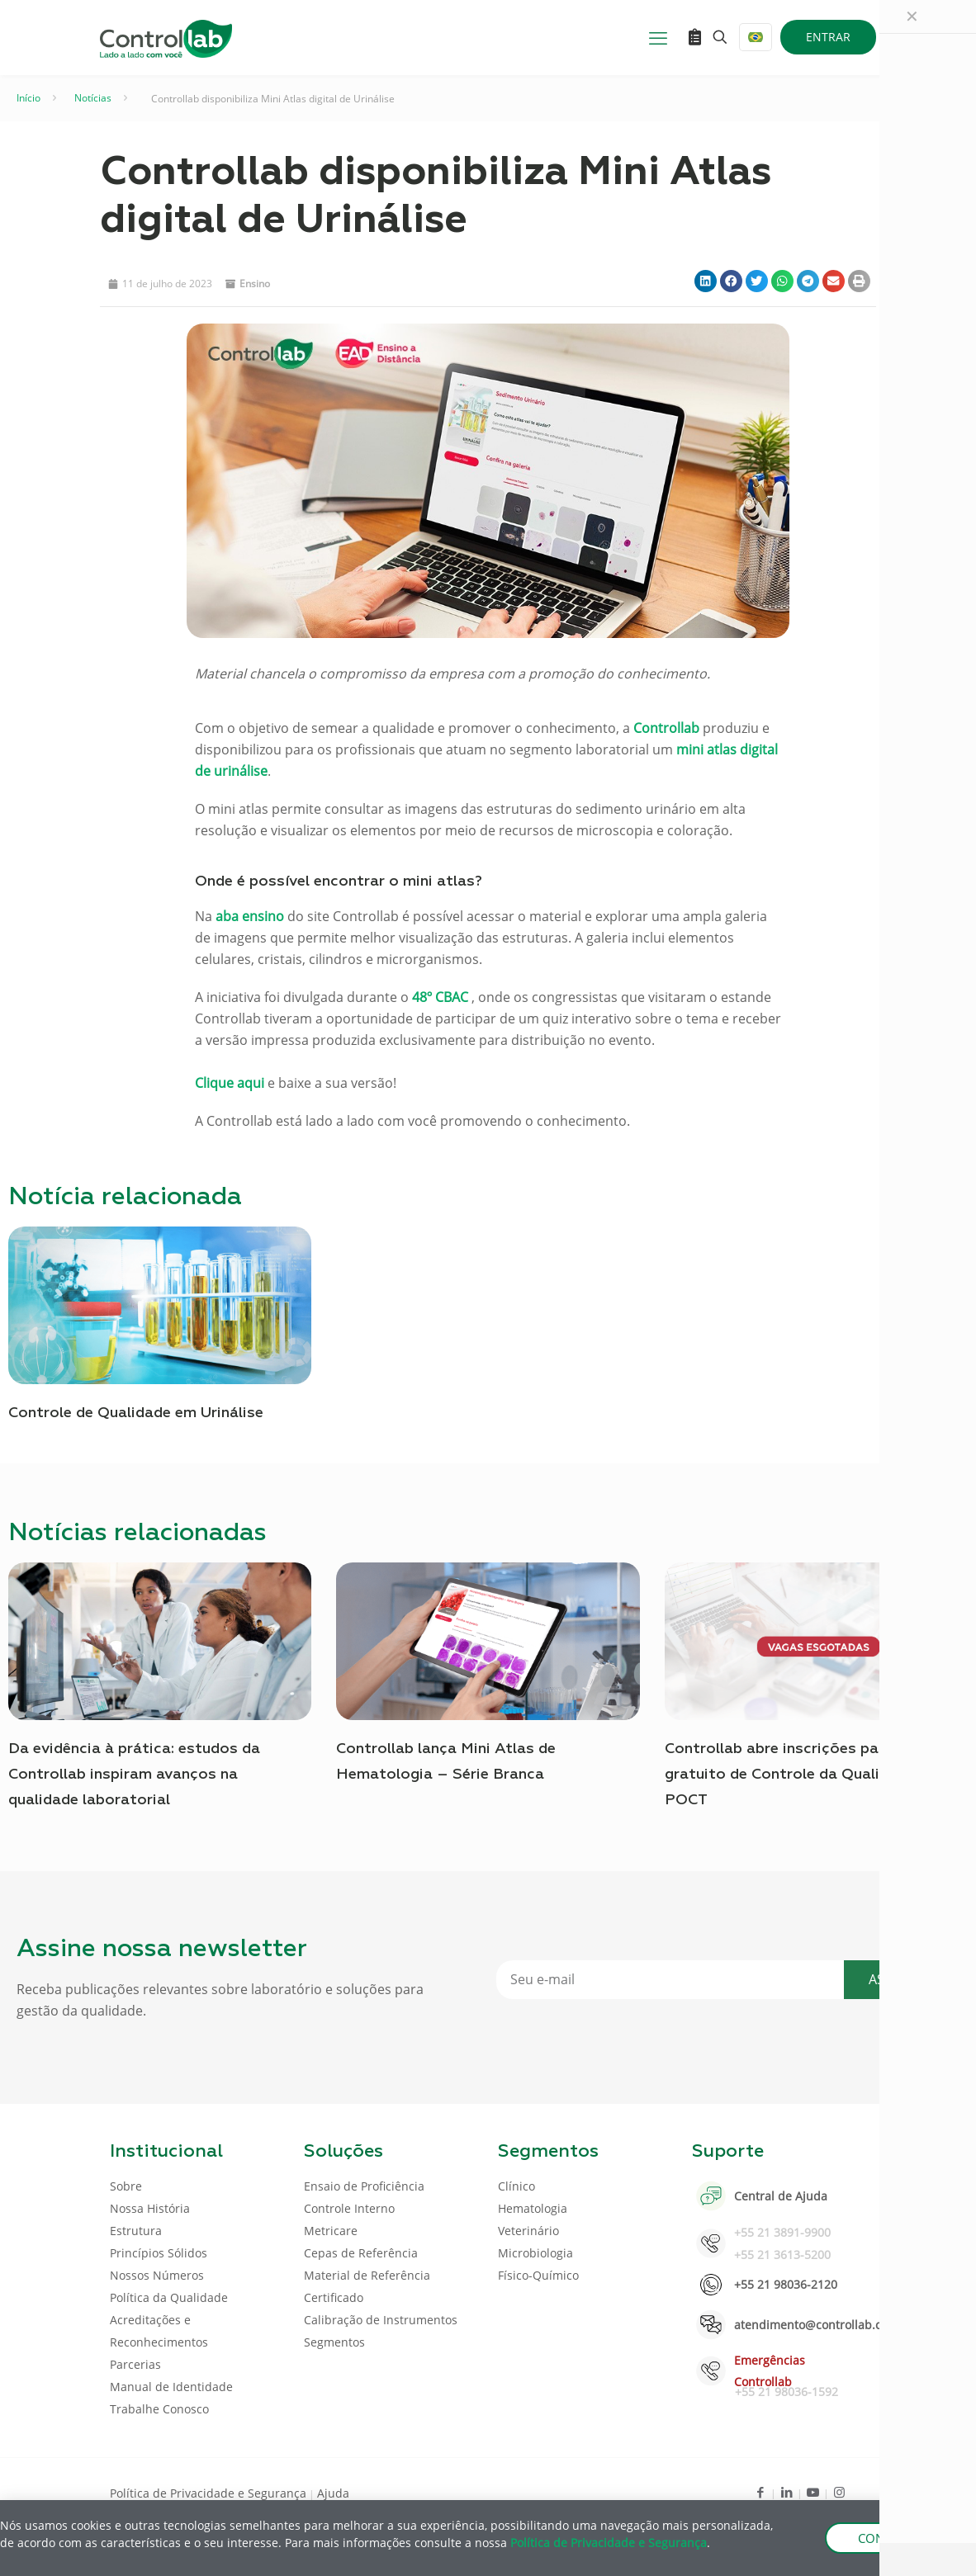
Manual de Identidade (171, 2386)
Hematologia (532, 2208)
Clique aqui (229, 1083)
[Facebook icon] (760, 2492)
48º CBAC (440, 997)
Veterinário (528, 2230)
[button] (705, 281)
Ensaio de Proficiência (364, 2186)
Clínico (516, 2186)
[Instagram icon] (839, 2492)
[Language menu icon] (755, 37)
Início (28, 98)
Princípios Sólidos (158, 2253)
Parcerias (135, 2364)
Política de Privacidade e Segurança (208, 2493)
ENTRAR (828, 37)
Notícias (92, 98)
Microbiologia (535, 2253)
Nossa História (150, 2208)
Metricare (331, 2230)
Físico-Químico (538, 2275)
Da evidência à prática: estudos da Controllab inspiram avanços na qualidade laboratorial (134, 1775)
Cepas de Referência (361, 2253)
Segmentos (334, 2342)
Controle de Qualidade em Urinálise (135, 1413)
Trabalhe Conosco (159, 2409)
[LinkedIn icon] (786, 2492)
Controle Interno (349, 2208)
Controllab (666, 728)
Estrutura (136, 2230)
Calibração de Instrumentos (380, 2320)
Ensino (254, 284)
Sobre (126, 2186)
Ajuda (333, 2493)
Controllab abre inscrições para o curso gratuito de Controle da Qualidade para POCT (808, 1775)
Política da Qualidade (169, 2297)
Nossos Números (157, 2275)
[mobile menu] (658, 37)
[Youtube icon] (813, 2492)
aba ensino (250, 916)
